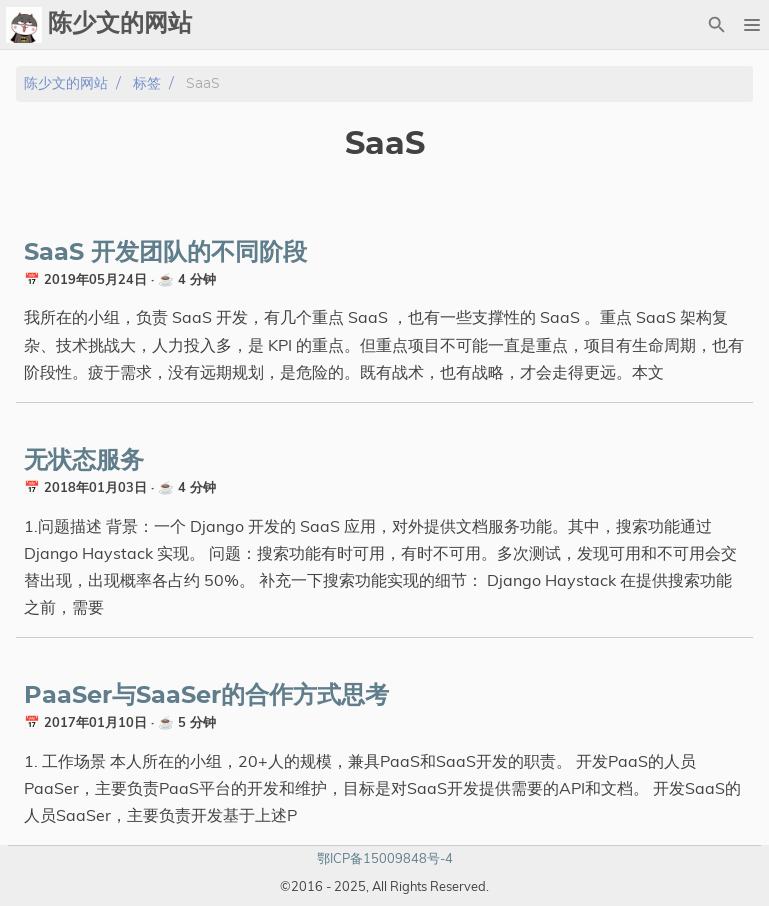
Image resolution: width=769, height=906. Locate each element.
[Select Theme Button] (681, 25)
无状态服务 (84, 461)
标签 (147, 83)
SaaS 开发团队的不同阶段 (165, 253)
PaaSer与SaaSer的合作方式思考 (206, 696)
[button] (751, 25)
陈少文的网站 (66, 83)
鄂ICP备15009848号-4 (385, 858)
